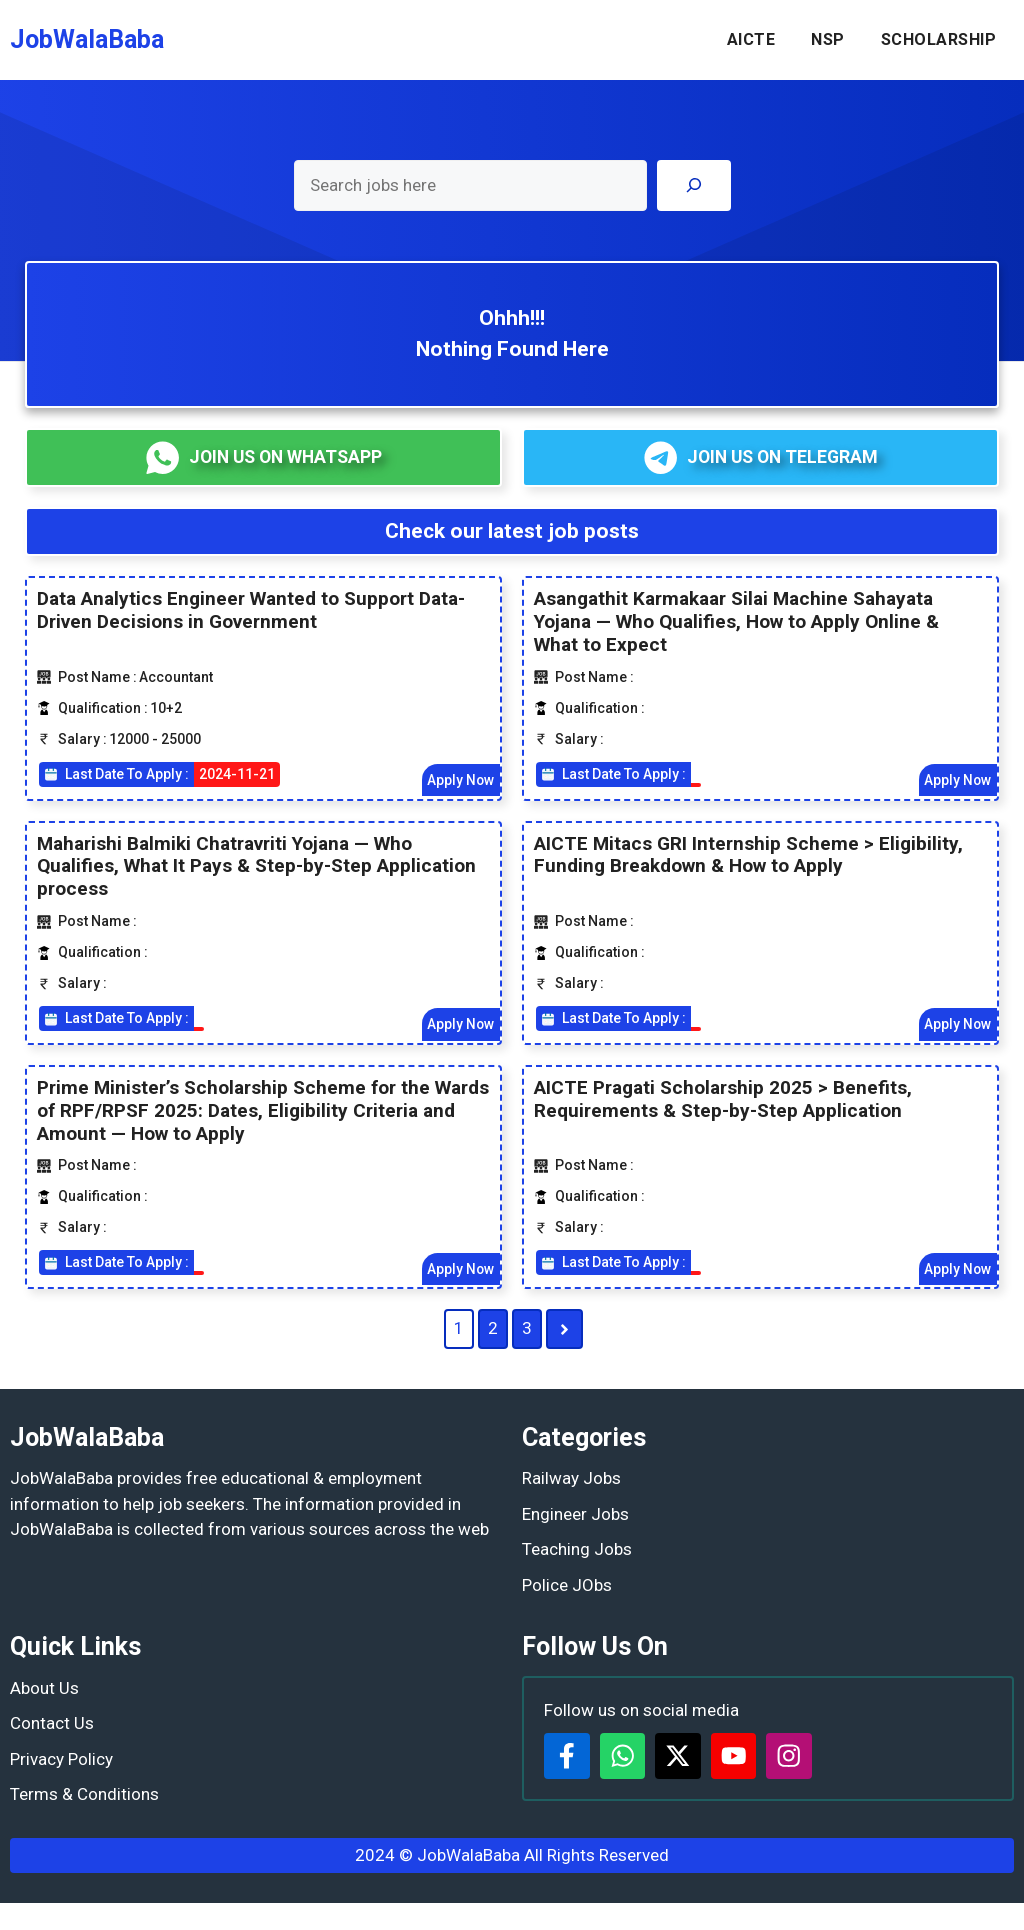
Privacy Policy (61, 1760)
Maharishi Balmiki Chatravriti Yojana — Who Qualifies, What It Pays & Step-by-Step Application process (256, 866)
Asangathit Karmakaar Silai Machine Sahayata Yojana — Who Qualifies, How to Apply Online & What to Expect (736, 622)
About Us (44, 1689)
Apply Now (460, 780)
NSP (828, 39)
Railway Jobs (571, 1479)
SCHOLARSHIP (939, 39)
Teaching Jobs (577, 1550)
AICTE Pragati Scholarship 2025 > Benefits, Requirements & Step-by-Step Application (723, 1100)
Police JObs (567, 1586)
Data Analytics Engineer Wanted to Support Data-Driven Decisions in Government (251, 611)
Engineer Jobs (575, 1515)
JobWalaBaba (87, 39)
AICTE (751, 39)
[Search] (693, 185)
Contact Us (52, 1724)
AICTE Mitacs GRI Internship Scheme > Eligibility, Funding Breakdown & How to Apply (748, 855)
